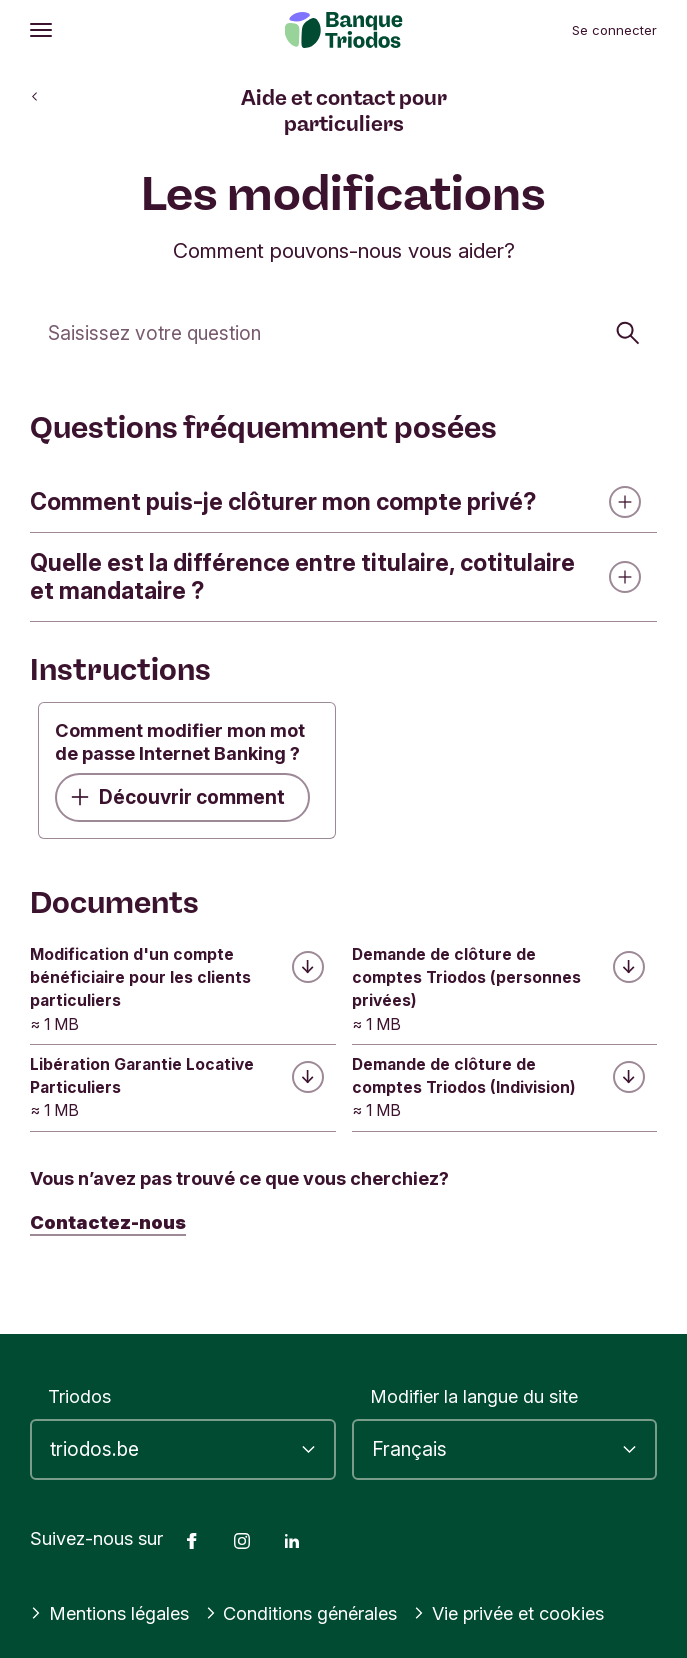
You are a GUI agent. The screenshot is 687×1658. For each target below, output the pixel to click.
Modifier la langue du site (474, 1396)
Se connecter (614, 30)
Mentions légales (109, 1613)
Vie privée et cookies (508, 1613)
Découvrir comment (178, 797)
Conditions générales (301, 1613)
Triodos (79, 1396)
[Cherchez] (343, 332)
